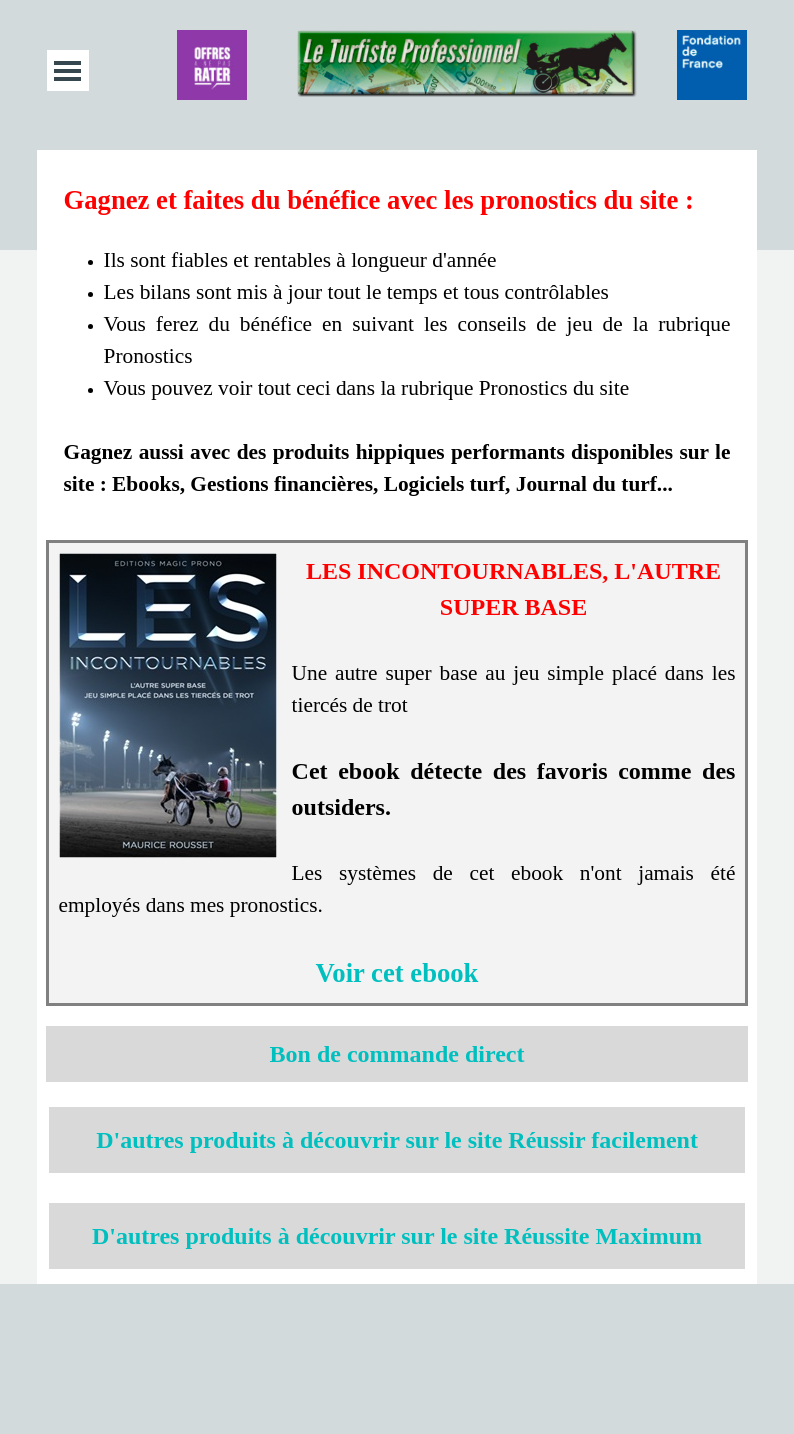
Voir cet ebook (397, 973)
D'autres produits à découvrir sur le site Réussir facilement (397, 1140)
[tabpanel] (397, 340)
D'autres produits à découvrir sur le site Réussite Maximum (397, 1236)
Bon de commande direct (397, 1054)
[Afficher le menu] (67, 70)
